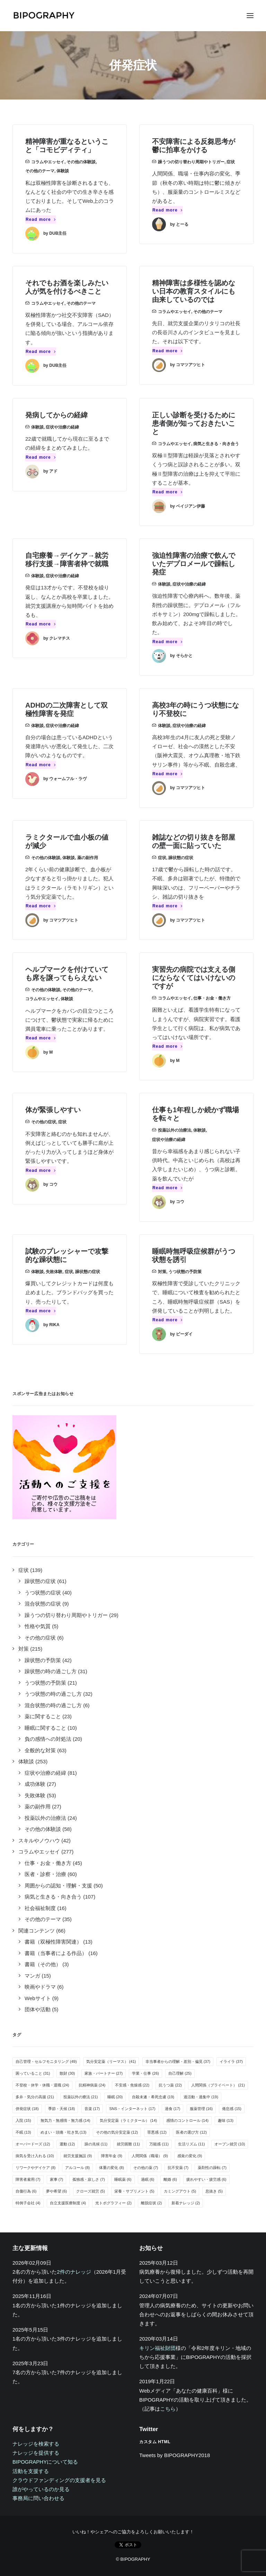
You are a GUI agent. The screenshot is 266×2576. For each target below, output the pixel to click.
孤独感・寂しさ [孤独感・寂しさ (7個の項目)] (88, 2179)
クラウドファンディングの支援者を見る (59, 2480)
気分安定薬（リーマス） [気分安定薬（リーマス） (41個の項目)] (111, 2061)
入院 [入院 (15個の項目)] (23, 2120)
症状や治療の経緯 (62, 427)
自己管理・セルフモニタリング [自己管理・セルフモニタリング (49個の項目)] (46, 2061)
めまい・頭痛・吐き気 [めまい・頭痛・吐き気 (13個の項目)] (64, 2132)
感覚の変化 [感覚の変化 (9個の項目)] (189, 2156)
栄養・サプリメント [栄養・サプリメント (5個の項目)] (134, 2191)
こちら (168, 2409)
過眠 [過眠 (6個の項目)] (147, 2179)
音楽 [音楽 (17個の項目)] (92, 2109)
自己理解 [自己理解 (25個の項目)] (180, 2073)
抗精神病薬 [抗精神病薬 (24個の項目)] (92, 2085)
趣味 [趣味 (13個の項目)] (225, 2120)
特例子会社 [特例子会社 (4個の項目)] (28, 2203)
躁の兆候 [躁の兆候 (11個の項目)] (96, 2144)
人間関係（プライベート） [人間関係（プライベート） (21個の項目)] (218, 2085)
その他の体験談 (81, 161)
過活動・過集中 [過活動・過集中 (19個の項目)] (201, 2097)
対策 (162, 1271)
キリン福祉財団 (157, 2348)
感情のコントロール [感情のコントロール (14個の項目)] (187, 2120)
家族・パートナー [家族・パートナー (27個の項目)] (104, 2073)
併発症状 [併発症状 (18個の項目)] (27, 2109)
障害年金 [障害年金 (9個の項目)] (111, 2156)
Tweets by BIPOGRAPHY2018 (174, 2455)
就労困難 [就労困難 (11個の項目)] (128, 2144)
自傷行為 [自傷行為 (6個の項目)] (26, 2191)
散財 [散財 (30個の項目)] (67, 2073)
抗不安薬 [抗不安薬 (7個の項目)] (178, 2168)
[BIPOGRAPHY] (43, 15)
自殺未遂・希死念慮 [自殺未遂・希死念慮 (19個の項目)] (153, 2097)
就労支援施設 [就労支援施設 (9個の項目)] (77, 2156)
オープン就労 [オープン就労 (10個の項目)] (229, 2144)
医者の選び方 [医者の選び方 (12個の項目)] (191, 2132)
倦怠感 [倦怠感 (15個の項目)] (231, 2109)
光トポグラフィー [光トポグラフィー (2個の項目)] (113, 2203)
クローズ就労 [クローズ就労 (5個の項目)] (90, 2191)
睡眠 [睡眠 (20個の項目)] (115, 2097)
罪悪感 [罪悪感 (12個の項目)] (157, 2132)
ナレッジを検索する (35, 2444)
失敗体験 (54, 1271)
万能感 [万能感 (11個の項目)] (159, 2144)
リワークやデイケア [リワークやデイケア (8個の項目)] (36, 2168)
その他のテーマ (39, 170)
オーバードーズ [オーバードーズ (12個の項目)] (33, 2144)
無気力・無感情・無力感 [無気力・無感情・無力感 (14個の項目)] (65, 2120)
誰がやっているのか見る (41, 2489)
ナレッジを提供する (35, 2453)
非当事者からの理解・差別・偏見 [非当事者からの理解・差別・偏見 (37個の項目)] (178, 2061)
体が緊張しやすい (53, 1110)
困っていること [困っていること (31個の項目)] (33, 2073)
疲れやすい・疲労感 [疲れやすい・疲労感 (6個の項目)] (206, 2179)
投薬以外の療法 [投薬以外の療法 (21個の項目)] (80, 2097)
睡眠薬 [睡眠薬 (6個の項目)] (123, 2179)
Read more (41, 219)
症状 (231, 161)
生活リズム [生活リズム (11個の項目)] (191, 2144)
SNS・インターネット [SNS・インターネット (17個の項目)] (132, 2109)
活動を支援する (30, 2471)
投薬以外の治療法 (174, 1130)
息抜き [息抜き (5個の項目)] (214, 2191)
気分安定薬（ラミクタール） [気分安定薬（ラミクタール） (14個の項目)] (128, 2120)
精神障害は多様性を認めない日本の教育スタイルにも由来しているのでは (193, 291)
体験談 (62, 170)
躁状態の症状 (180, 857)
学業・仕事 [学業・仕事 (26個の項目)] (145, 2073)
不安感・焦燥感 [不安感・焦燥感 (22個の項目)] (132, 2085)
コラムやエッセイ (47, 161)
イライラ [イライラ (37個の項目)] (231, 2061)
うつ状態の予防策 (185, 1271)
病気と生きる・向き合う (216, 443)
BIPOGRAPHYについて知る (45, 2462)
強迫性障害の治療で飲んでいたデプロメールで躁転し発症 (193, 564)
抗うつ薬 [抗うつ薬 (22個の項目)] (170, 2085)
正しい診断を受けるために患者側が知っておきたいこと (193, 423)
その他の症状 (43, 1122)
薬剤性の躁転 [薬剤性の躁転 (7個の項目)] (212, 2168)
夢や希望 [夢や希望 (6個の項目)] (56, 2191)
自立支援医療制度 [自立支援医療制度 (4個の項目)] (68, 2203)
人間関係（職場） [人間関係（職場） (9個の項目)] (150, 2156)
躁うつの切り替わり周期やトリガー (191, 161)
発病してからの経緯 (56, 415)
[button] (250, 15)
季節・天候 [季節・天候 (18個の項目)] (61, 2109)
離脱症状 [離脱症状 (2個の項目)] (151, 2203)
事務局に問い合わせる (38, 2498)
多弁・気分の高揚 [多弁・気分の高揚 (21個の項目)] (35, 2097)
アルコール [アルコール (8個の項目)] (77, 2168)
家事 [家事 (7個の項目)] (56, 2179)
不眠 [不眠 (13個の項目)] (23, 2132)
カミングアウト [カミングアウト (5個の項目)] (180, 2191)
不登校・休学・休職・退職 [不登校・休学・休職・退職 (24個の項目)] (42, 2085)
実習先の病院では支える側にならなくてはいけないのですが (193, 978)
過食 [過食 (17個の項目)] (172, 2109)
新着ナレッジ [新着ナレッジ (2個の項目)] (185, 2203)
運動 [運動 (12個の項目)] (67, 2144)
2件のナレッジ (74, 2272)
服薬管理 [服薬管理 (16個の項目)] (201, 2109)
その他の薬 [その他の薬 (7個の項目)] (145, 2168)
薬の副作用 (87, 857)
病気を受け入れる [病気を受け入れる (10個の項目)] (35, 2156)
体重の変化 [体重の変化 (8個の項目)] (111, 2168)
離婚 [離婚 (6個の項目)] (170, 2179)
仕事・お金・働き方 (212, 998)
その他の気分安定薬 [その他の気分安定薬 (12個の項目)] (117, 2132)
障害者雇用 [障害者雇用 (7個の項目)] (28, 2179)
